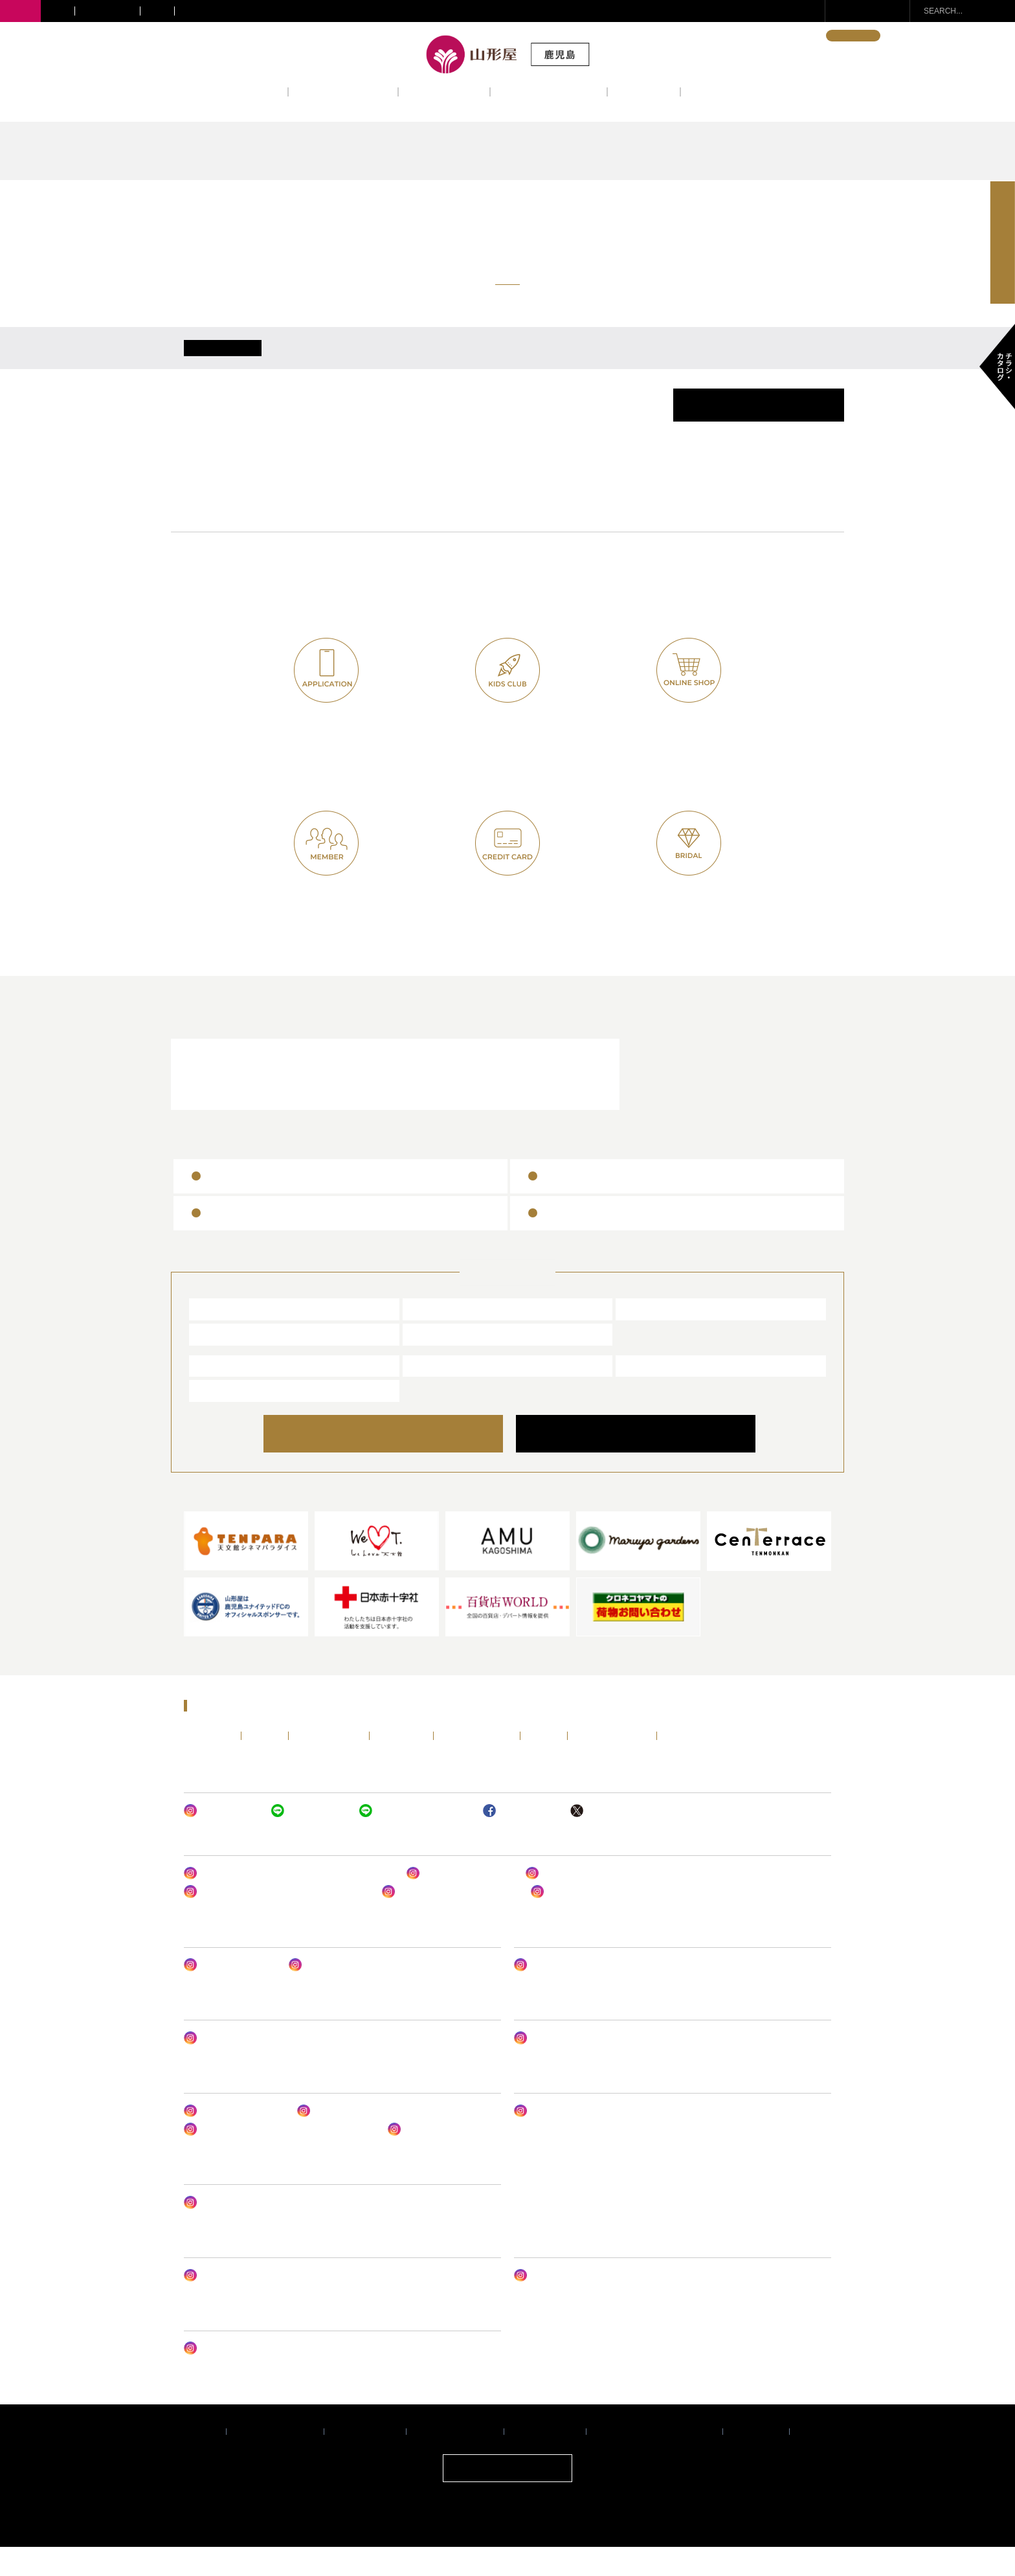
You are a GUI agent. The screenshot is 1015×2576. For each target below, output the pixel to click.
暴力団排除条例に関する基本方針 (654, 2460)
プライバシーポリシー (275, 2460)
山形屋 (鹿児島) (230, 1337)
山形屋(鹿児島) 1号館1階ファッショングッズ (276, 1920)
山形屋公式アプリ (326, 748)
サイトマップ (756, 2460)
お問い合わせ (874, 11)
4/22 (396, 362)
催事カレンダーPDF (759, 433)
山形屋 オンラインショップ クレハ (257, 2304)
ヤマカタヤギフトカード (264, 1241)
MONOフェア (547, 2139)
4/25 (622, 362)
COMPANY (635, 1462)
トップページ (209, 1764)
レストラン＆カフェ (279, 1102)
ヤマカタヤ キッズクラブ (415, 1839)
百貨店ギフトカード (590, 1241)
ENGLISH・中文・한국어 (768, 35)
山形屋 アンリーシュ (336, 1993)
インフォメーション (740, 91)
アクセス (643, 91)
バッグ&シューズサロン (460, 1901)
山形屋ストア (226, 1419)
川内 (57, 11)
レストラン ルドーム (435, 2158)
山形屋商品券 (238, 1204)
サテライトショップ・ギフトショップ (250, 11)
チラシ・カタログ (697, 1764)
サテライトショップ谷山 (246, 2231)
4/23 (472, 362)
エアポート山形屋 (662, 1394)
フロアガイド (444, 91)
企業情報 (200, 2460)
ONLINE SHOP (397, 1462)
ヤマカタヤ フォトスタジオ (244, 2377)
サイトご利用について (455, 2460)
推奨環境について (365, 2460)
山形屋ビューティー (230, 1993)
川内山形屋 (435, 1337)
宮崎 (157, 11)
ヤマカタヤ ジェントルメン (244, 2066)
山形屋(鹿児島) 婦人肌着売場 (588, 1901)
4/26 (697, 362)
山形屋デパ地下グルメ (234, 2139)
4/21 (321, 362)
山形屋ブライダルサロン (498, 1102)
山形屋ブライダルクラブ (683, 921)
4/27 (772, 362)
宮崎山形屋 (222, 1362)
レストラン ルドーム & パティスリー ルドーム (279, 2158)
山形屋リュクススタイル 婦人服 (450, 1920)
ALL (222, 362)
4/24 (547, 362)
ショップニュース (343, 91)
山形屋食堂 (222, 1394)
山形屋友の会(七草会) (326, 921)
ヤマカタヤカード (507, 921)
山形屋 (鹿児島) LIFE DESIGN (578, 1993)
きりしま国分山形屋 (667, 1337)
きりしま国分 (107, 11)
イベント (251, 91)
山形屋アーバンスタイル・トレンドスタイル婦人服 (289, 1901)
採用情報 (815, 2460)
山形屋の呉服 (564, 1920)
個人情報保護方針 (545, 2460)
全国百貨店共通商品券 (595, 1204)
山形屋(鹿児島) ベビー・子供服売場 (589, 2066)
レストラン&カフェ (548, 91)
